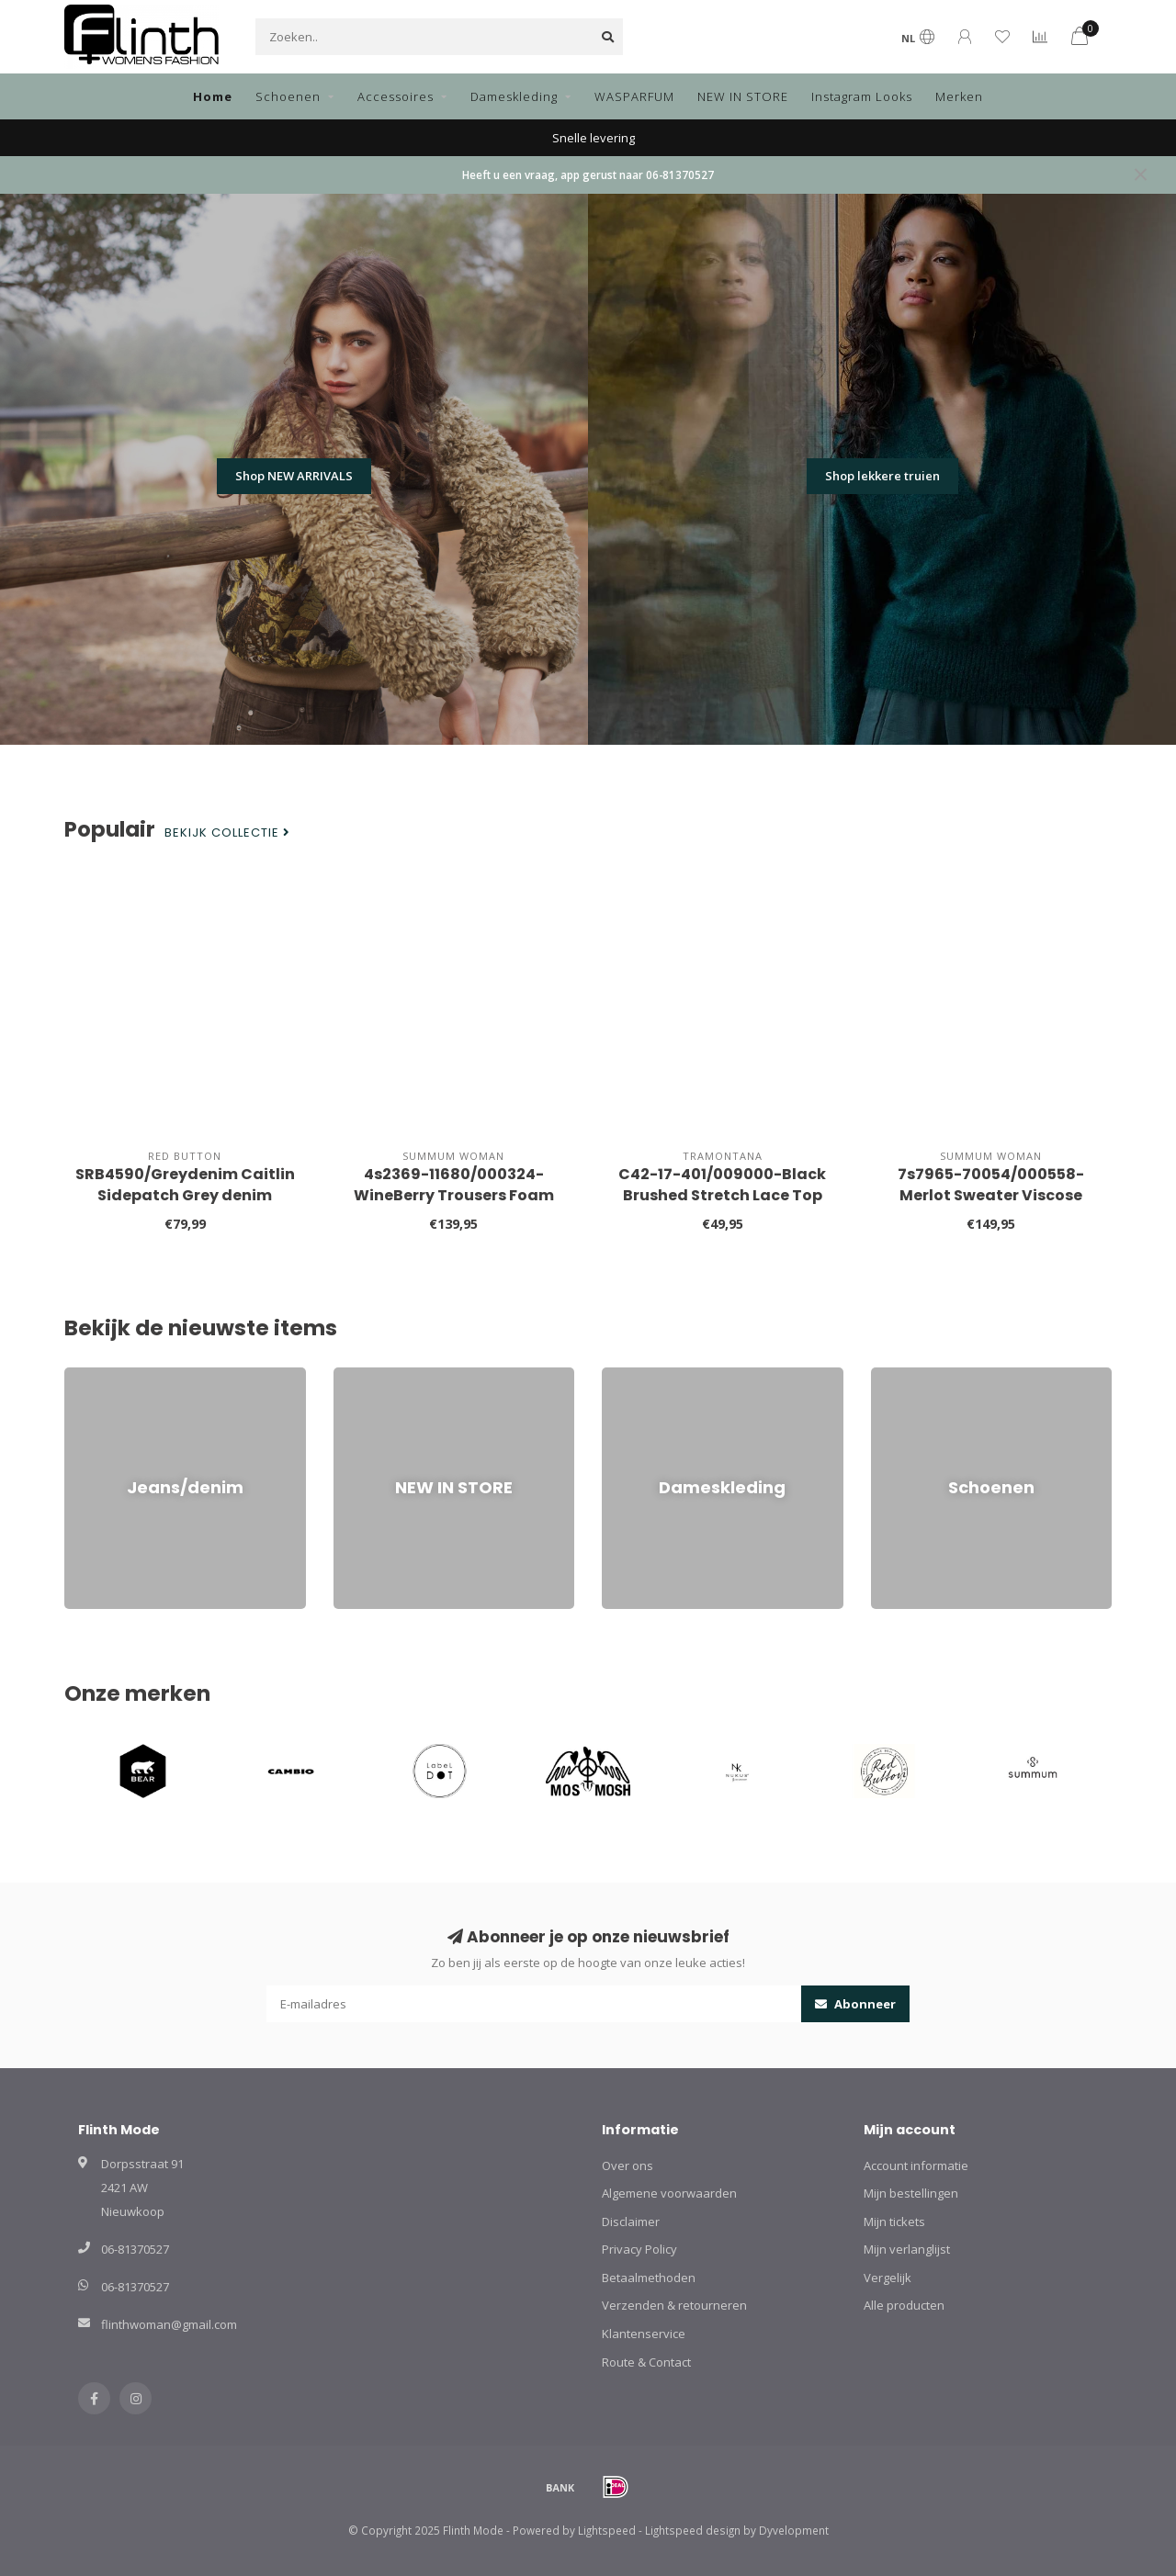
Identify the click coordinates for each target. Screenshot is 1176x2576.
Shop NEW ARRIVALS (294, 475)
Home (212, 96)
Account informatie (916, 2165)
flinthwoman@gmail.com (169, 2324)
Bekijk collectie (227, 833)
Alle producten (904, 2305)
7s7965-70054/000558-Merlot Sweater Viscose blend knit (991, 1195)
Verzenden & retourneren (674, 2305)
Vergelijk (887, 2277)
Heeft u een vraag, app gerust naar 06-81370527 (588, 174)
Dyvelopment (794, 2530)
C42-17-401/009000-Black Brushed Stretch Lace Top (722, 1185)
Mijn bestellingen (911, 2193)
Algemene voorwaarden (669, 2193)
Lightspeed (607, 2530)
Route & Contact (646, 2362)
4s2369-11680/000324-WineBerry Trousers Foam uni (454, 1195)
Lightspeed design (693, 2530)
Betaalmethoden (648, 2277)
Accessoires (395, 96)
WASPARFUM (634, 96)
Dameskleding (514, 96)
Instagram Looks (861, 96)
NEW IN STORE (742, 96)
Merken (959, 96)
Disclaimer (631, 2221)
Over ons (627, 2165)
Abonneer (855, 2004)
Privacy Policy (639, 2249)
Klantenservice (643, 2333)
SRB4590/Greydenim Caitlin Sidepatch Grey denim (185, 1185)
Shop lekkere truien (882, 475)
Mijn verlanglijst (907, 2249)
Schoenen (288, 96)
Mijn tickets (894, 2221)
